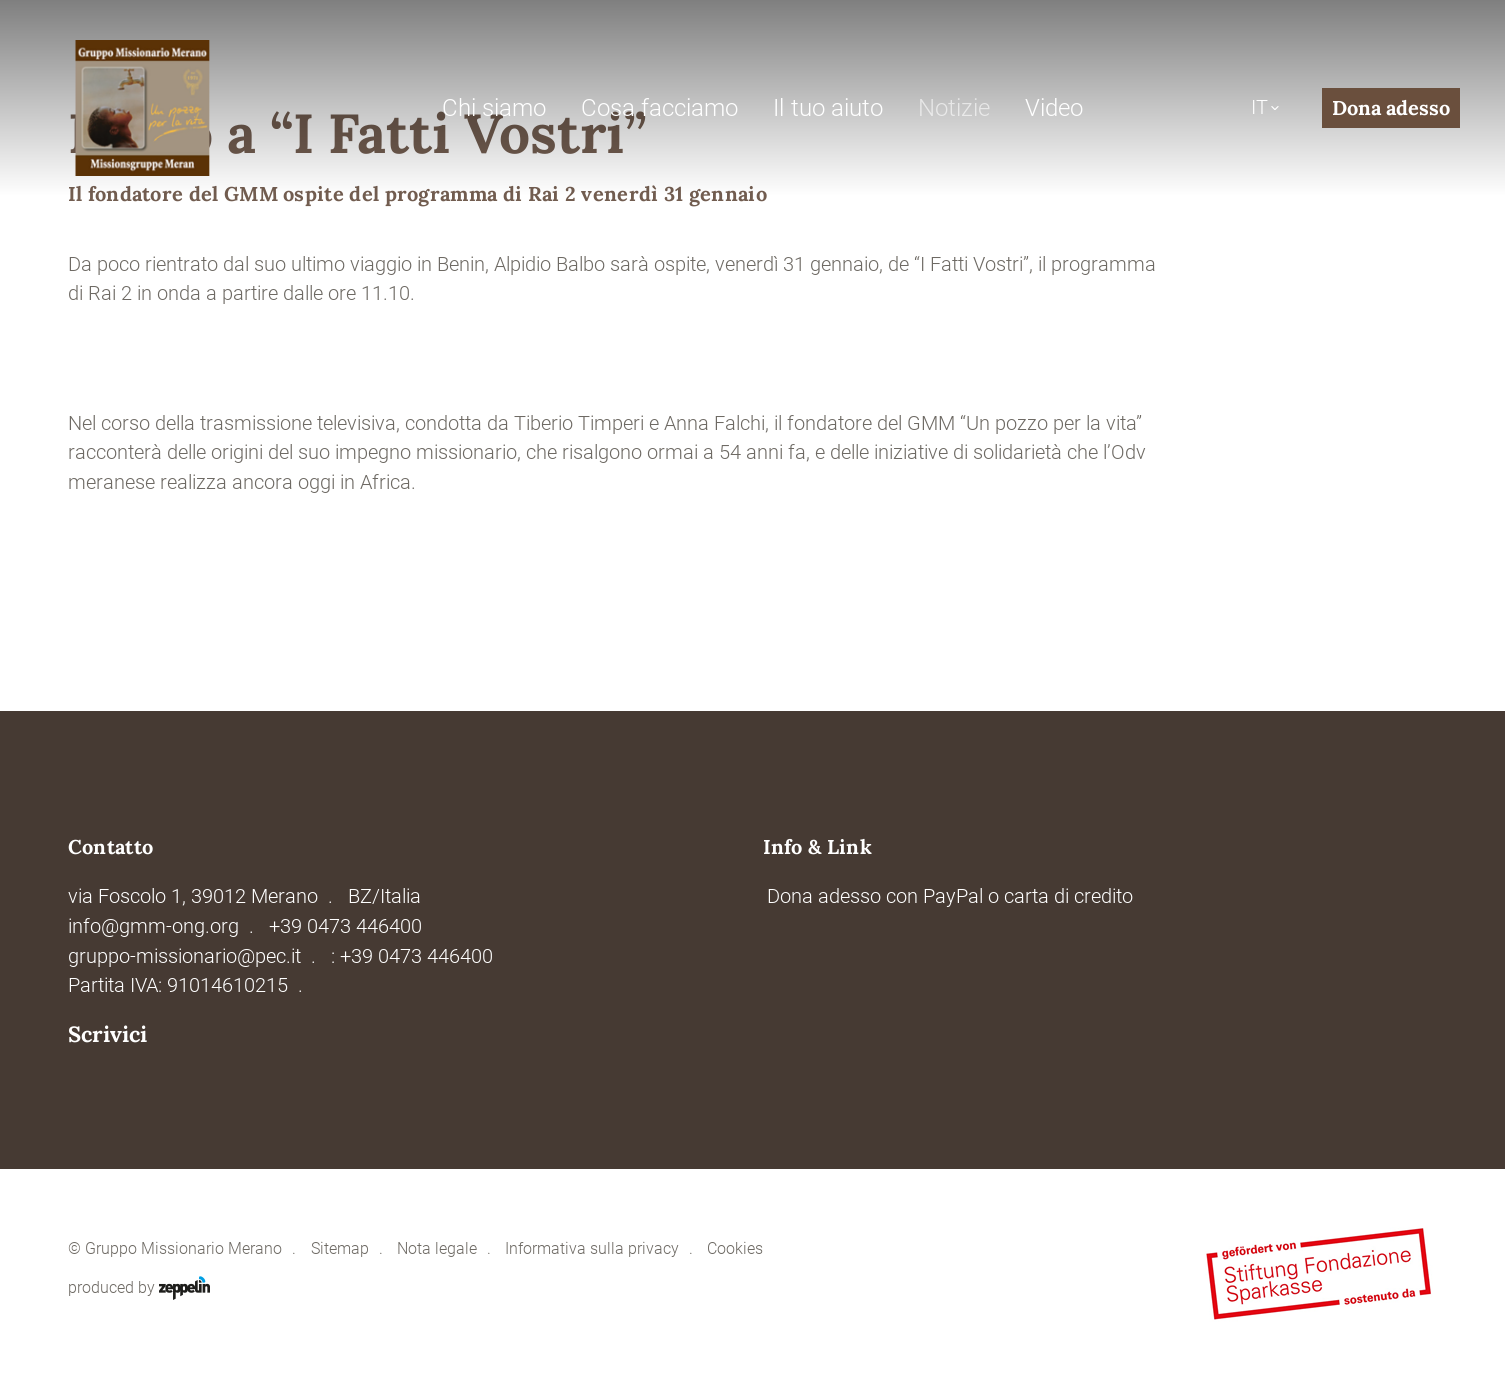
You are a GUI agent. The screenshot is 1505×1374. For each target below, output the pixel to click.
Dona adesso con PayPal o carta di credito (950, 896)
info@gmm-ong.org (153, 926)
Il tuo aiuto (827, 108)
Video (1054, 108)
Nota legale (437, 1249)
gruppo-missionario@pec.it (184, 956)
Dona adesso (1391, 107)
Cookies (735, 1249)
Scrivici (107, 1034)
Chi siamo (494, 108)
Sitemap (340, 1249)
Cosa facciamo (659, 108)
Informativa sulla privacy (592, 1249)
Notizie (954, 108)
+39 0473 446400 (345, 926)
